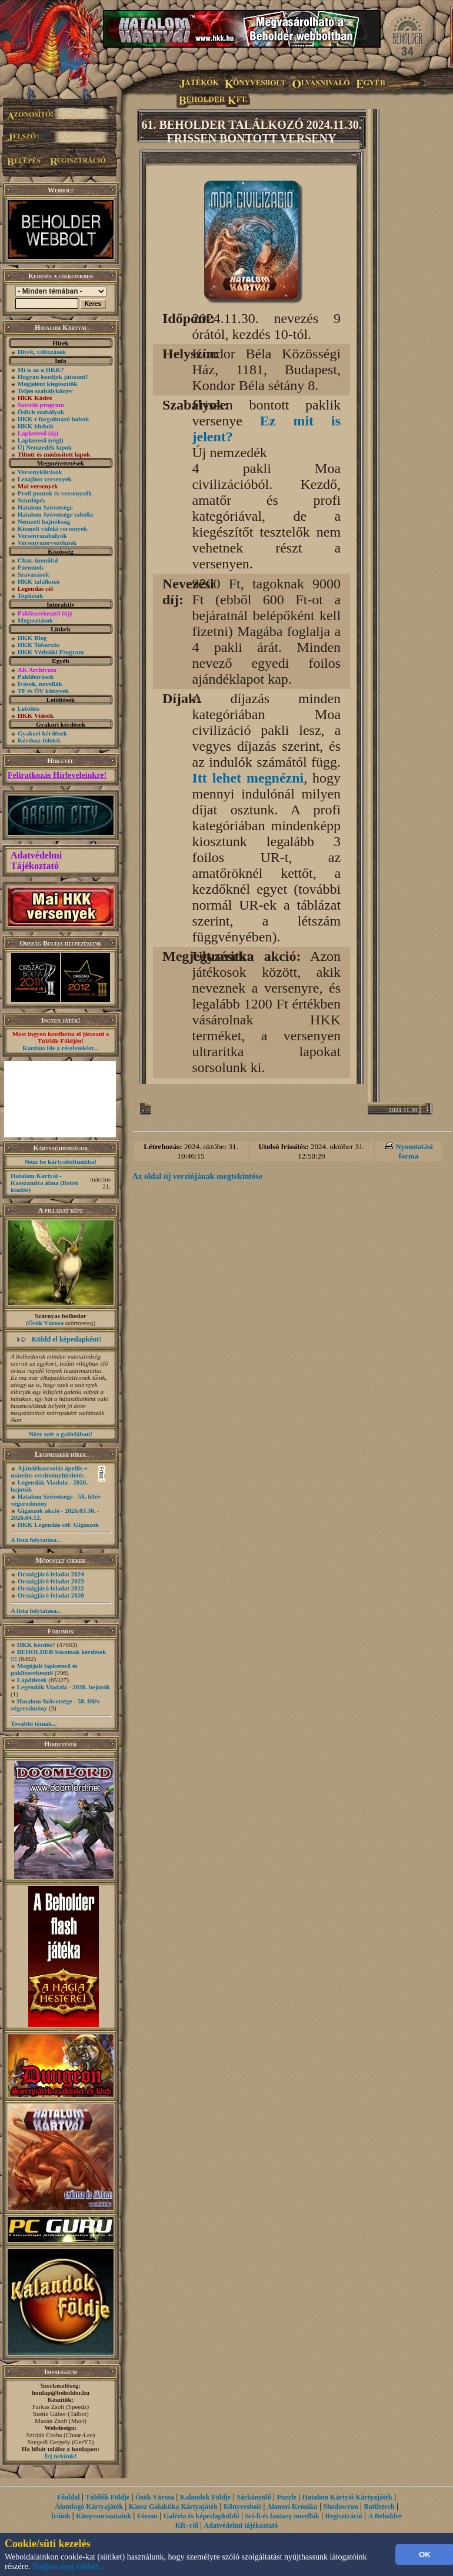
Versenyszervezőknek (47, 542)
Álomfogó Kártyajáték (89, 2506)
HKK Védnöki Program (51, 651)
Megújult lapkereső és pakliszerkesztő (44, 1669)
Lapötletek (32, 1679)
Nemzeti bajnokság (44, 521)
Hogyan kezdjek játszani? (53, 376)
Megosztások (36, 620)
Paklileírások (36, 676)
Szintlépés (31, 500)
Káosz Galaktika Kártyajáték (173, 2506)
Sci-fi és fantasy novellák (282, 2516)
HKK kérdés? (36, 1644)
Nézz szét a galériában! (60, 1433)
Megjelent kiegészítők (48, 383)
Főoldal (68, 2497)
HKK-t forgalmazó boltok (53, 418)
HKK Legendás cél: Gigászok (58, 1524)
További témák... (33, 1723)
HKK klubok (36, 426)
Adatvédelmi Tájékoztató (36, 860)
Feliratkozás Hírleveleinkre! (57, 775)
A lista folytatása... (36, 1539)
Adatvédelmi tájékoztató (241, 2525)
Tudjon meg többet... (68, 2566)
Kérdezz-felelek (39, 740)
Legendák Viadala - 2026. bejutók (63, 1686)
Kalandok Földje (205, 2497)
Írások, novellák (40, 683)
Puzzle (286, 2497)
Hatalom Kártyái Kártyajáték (347, 2497)
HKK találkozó (38, 581)
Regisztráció (343, 2516)
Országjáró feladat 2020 (51, 1595)
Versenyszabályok (42, 535)
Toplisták (31, 595)
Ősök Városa (46, 1322)
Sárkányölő (254, 2497)
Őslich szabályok (41, 411)
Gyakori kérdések (42, 733)
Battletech (379, 2506)
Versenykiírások (40, 471)
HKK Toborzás (38, 644)
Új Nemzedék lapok (45, 447)
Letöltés (28, 708)
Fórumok (31, 567)
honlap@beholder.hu (60, 2392)
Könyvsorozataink (103, 2516)
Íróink (61, 2516)
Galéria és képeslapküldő (201, 2516)
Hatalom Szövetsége (45, 507)
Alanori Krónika (292, 2506)
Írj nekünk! (61, 2455)
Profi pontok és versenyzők (55, 493)
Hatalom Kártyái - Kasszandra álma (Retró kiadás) (44, 1182)
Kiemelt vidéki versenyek (53, 528)
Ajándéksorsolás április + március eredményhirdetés (49, 1472)
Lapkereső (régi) (41, 440)
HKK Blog (32, 637)
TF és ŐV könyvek (43, 690)
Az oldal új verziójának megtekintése (197, 1176)
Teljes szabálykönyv (45, 390)
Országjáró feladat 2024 (51, 1573)
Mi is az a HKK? (41, 369)
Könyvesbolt (242, 2506)
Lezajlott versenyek (45, 478)
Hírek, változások (42, 351)
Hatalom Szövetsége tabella (55, 514)
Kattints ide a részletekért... (60, 1047)
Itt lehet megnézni (248, 778)
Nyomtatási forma (414, 1151)
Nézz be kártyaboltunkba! (60, 1161)
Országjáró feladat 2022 (51, 1588)
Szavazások (33, 574)
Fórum (147, 2516)
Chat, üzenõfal (38, 560)
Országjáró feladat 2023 (51, 1581)
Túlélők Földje (107, 2497)
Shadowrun (340, 2506)
